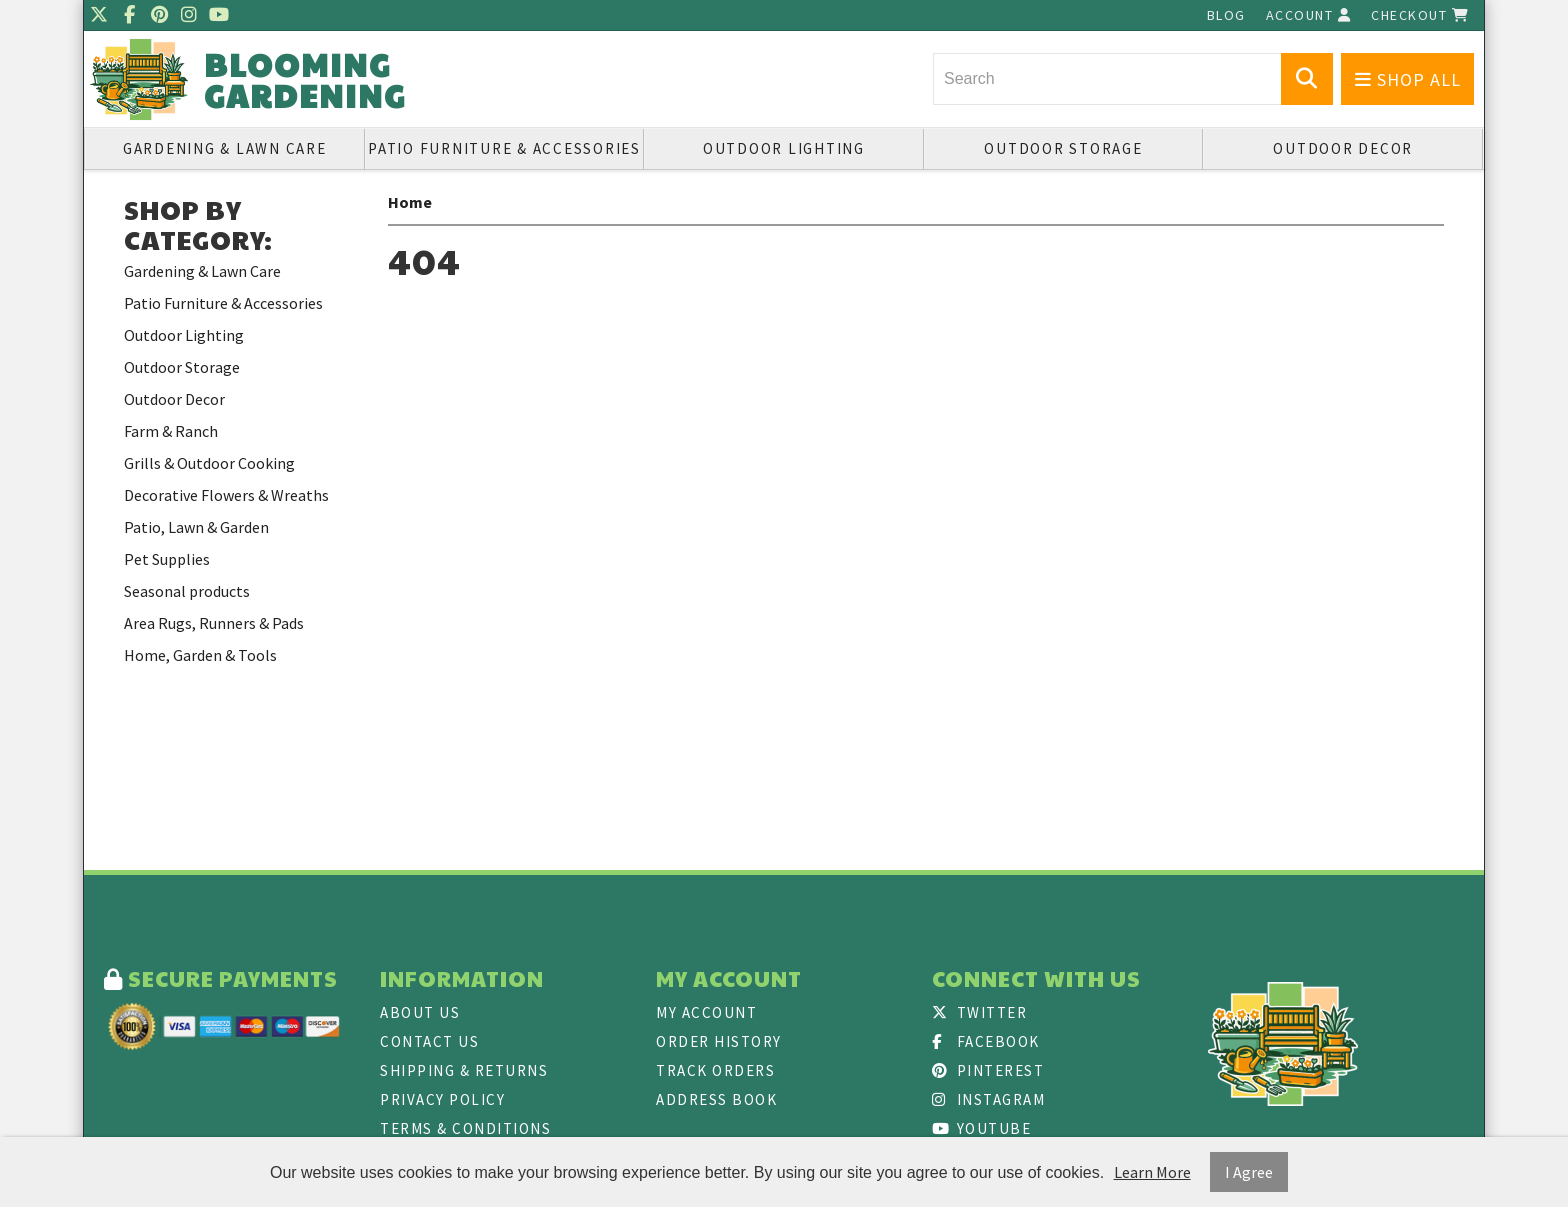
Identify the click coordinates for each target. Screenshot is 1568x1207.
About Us (420, 1012)
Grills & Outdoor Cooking (209, 463)
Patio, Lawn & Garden (196, 527)
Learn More (1152, 1172)
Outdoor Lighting (784, 148)
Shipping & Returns (464, 1070)
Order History (719, 1041)
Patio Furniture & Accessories (504, 148)
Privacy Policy (442, 1099)
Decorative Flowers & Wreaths (226, 495)
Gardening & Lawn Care (225, 148)
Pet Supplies (167, 559)
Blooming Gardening (305, 80)
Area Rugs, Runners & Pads (214, 623)
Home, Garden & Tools (200, 655)
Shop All (1408, 79)
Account (1309, 15)
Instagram (988, 1099)
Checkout (1420, 15)
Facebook (986, 1041)
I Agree (1249, 1172)
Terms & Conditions (465, 1128)
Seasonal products (187, 591)
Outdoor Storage (1063, 148)
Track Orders (715, 1070)
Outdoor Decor (1343, 148)
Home (410, 202)
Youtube (981, 1128)
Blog (1226, 15)
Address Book (716, 1099)
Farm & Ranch (171, 431)
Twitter (979, 1012)
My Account (706, 1012)
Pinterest (988, 1070)
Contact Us (429, 1041)
